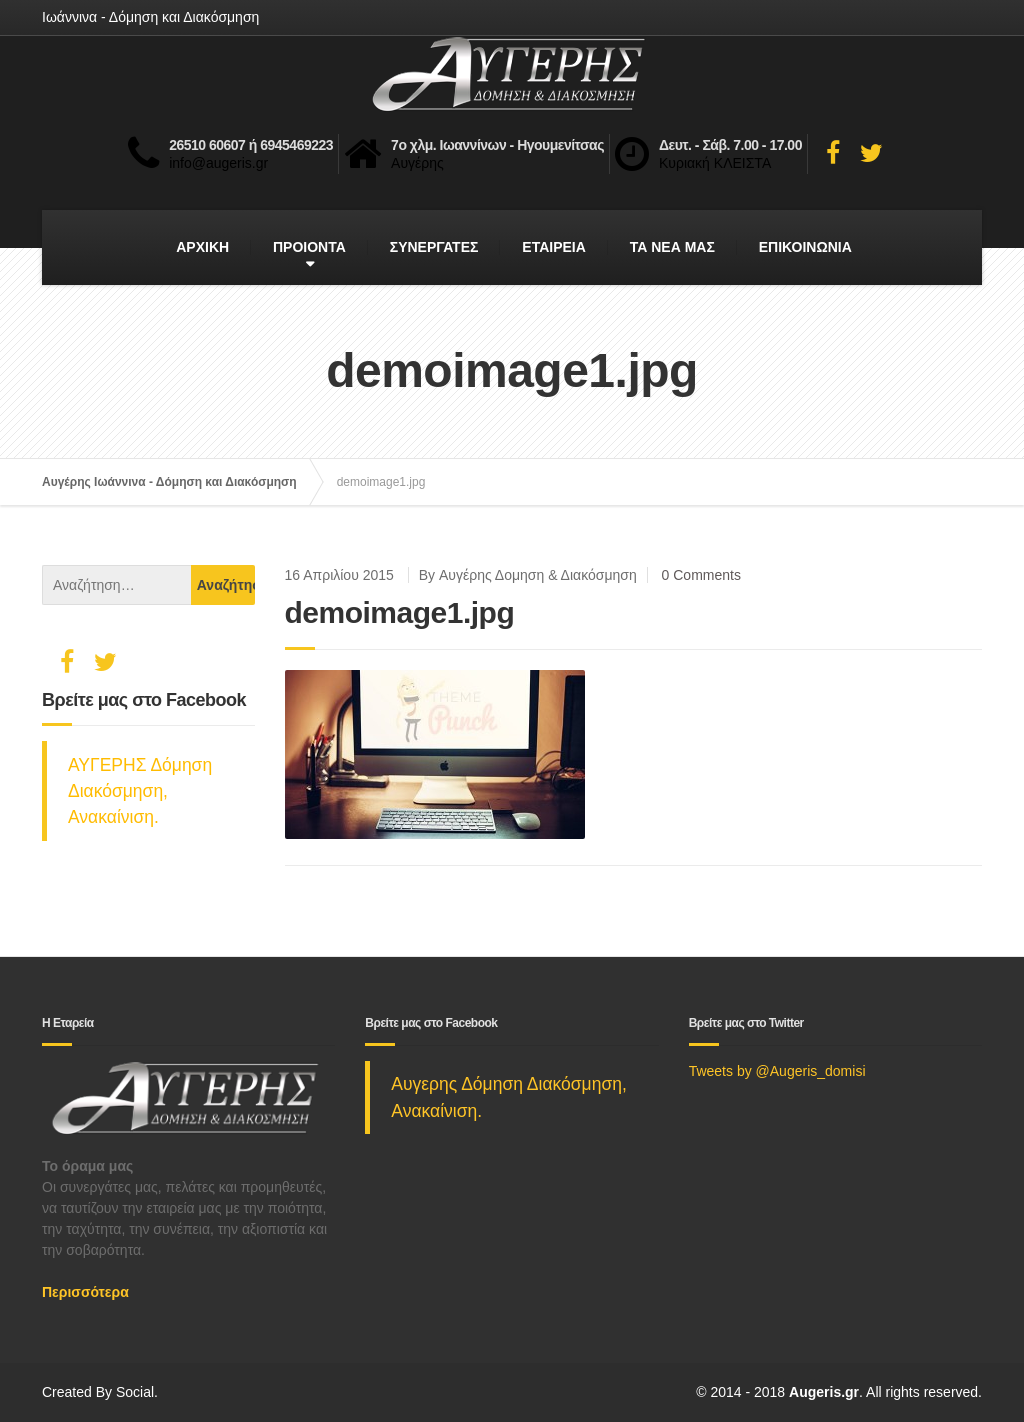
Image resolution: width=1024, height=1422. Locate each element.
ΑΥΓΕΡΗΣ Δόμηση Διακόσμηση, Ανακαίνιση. (140, 791)
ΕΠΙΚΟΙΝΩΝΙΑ (805, 247)
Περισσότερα (85, 1292)
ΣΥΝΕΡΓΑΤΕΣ (434, 247)
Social (135, 1392)
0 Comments (701, 575)
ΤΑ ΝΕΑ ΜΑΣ (672, 247)
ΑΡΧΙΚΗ (202, 247)
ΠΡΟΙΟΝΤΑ (309, 247)
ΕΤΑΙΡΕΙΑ (554, 247)
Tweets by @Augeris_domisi (777, 1071)
